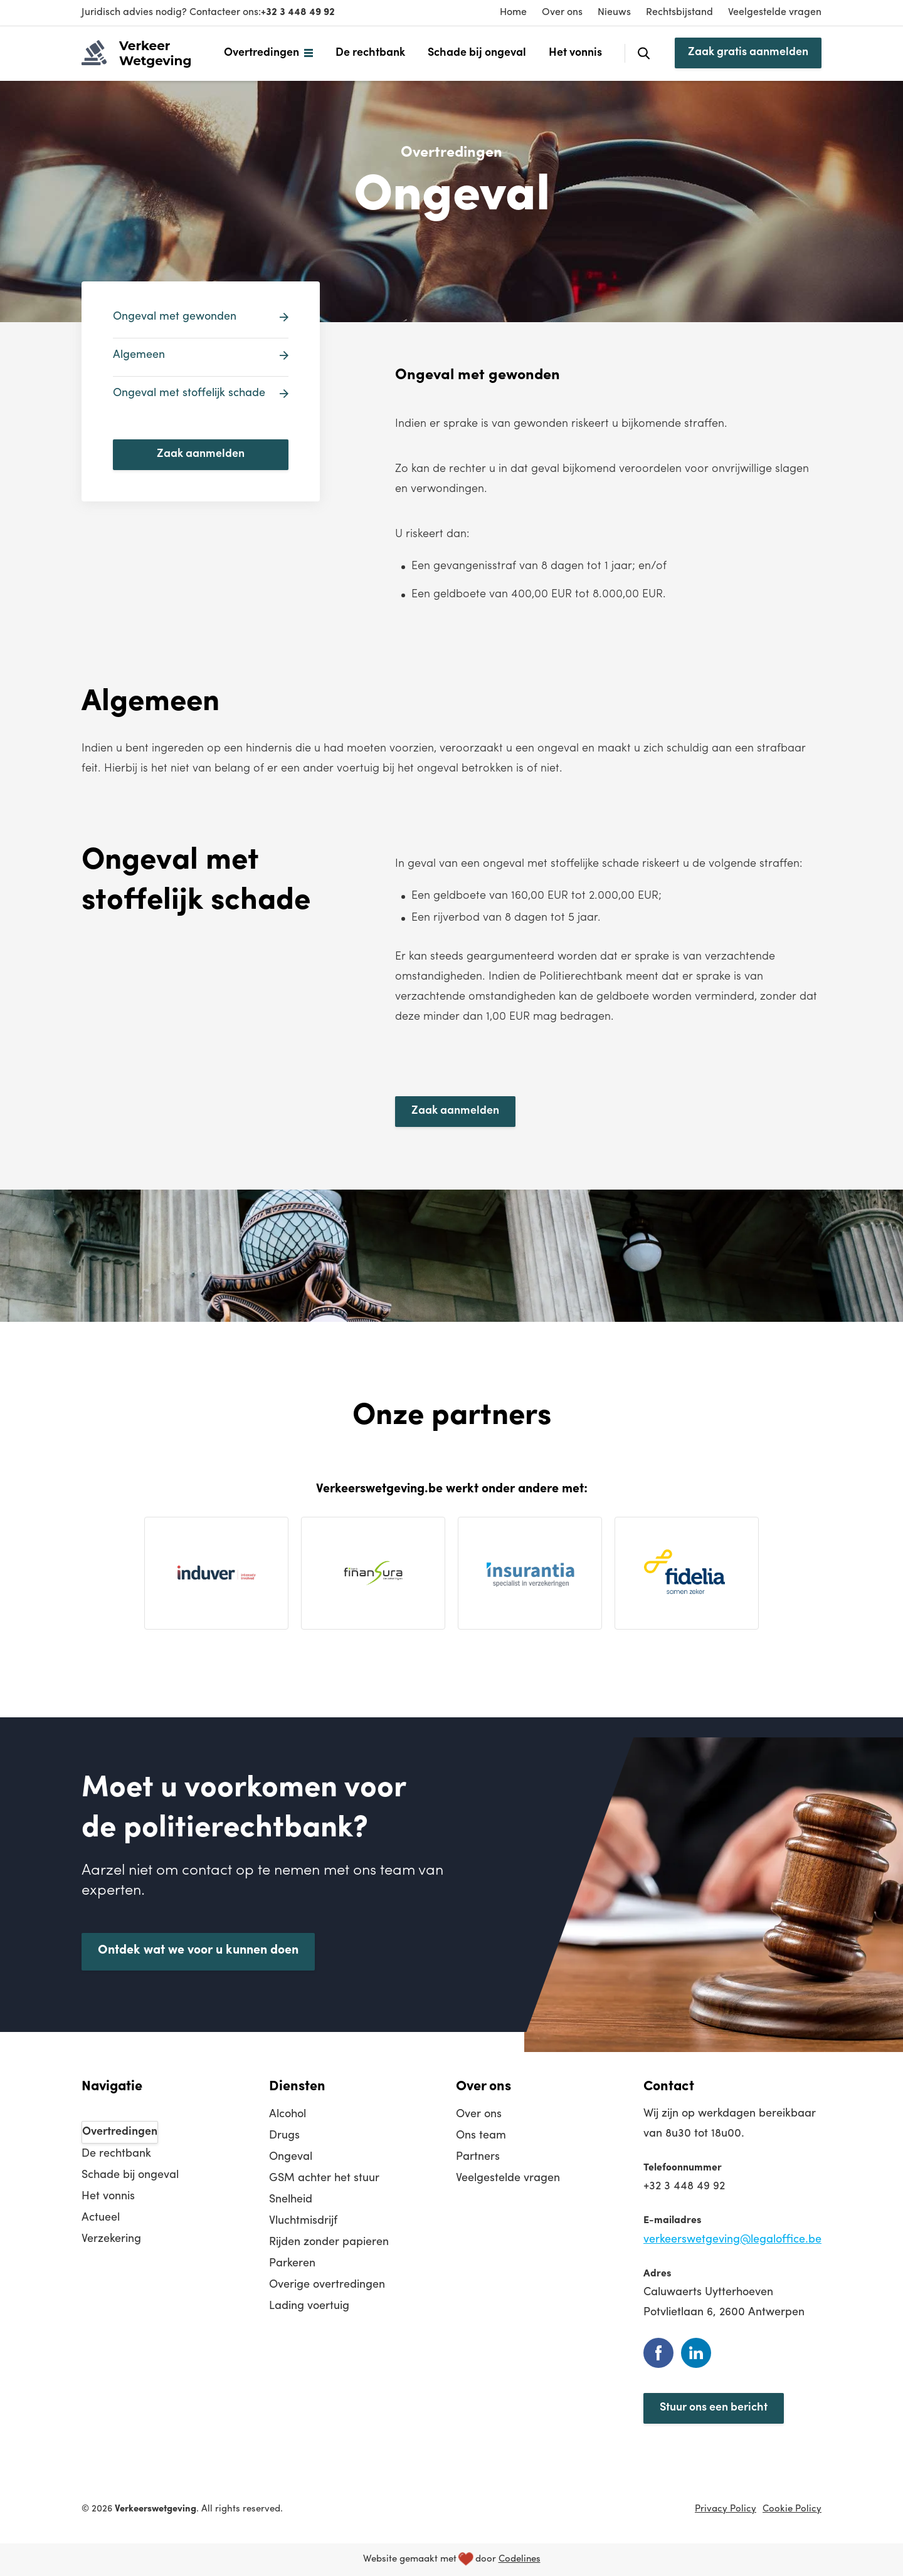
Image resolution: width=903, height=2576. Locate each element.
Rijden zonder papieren (329, 2242)
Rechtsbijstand (679, 13)
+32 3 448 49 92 (298, 13)
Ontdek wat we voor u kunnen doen (198, 1950)
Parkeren (292, 2264)
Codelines (520, 2559)
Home (513, 13)
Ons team (481, 2136)
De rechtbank (370, 53)
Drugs (284, 2136)
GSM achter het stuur (324, 2178)
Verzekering (111, 2239)
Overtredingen (261, 53)
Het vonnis (575, 53)
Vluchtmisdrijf (303, 2221)
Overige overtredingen (327, 2285)
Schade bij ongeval (477, 53)
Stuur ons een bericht (714, 2408)
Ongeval (290, 2157)
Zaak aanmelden (201, 454)
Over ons (562, 13)
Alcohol (287, 2114)
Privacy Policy (725, 2509)
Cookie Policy (792, 2509)
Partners (478, 2157)
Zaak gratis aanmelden (748, 52)
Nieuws (614, 13)
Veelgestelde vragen (774, 13)
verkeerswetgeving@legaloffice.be (732, 2240)
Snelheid (290, 2200)
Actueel (101, 2218)
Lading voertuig (309, 2306)
